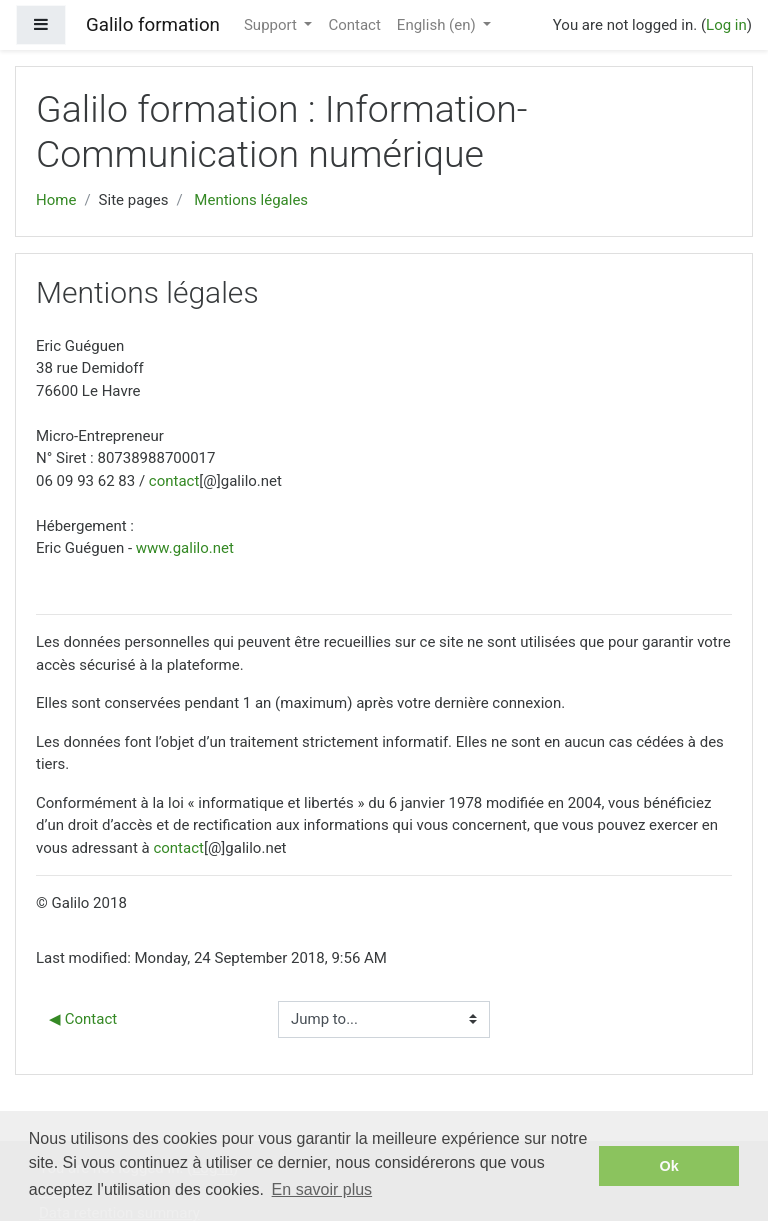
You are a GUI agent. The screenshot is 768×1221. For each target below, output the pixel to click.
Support (272, 25)
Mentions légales (251, 200)
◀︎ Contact (83, 1019)
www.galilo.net (185, 548)
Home (56, 200)
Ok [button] (669, 1166)
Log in (726, 25)
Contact (354, 25)
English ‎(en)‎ (438, 25)
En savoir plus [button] (322, 1189)
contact (174, 481)
